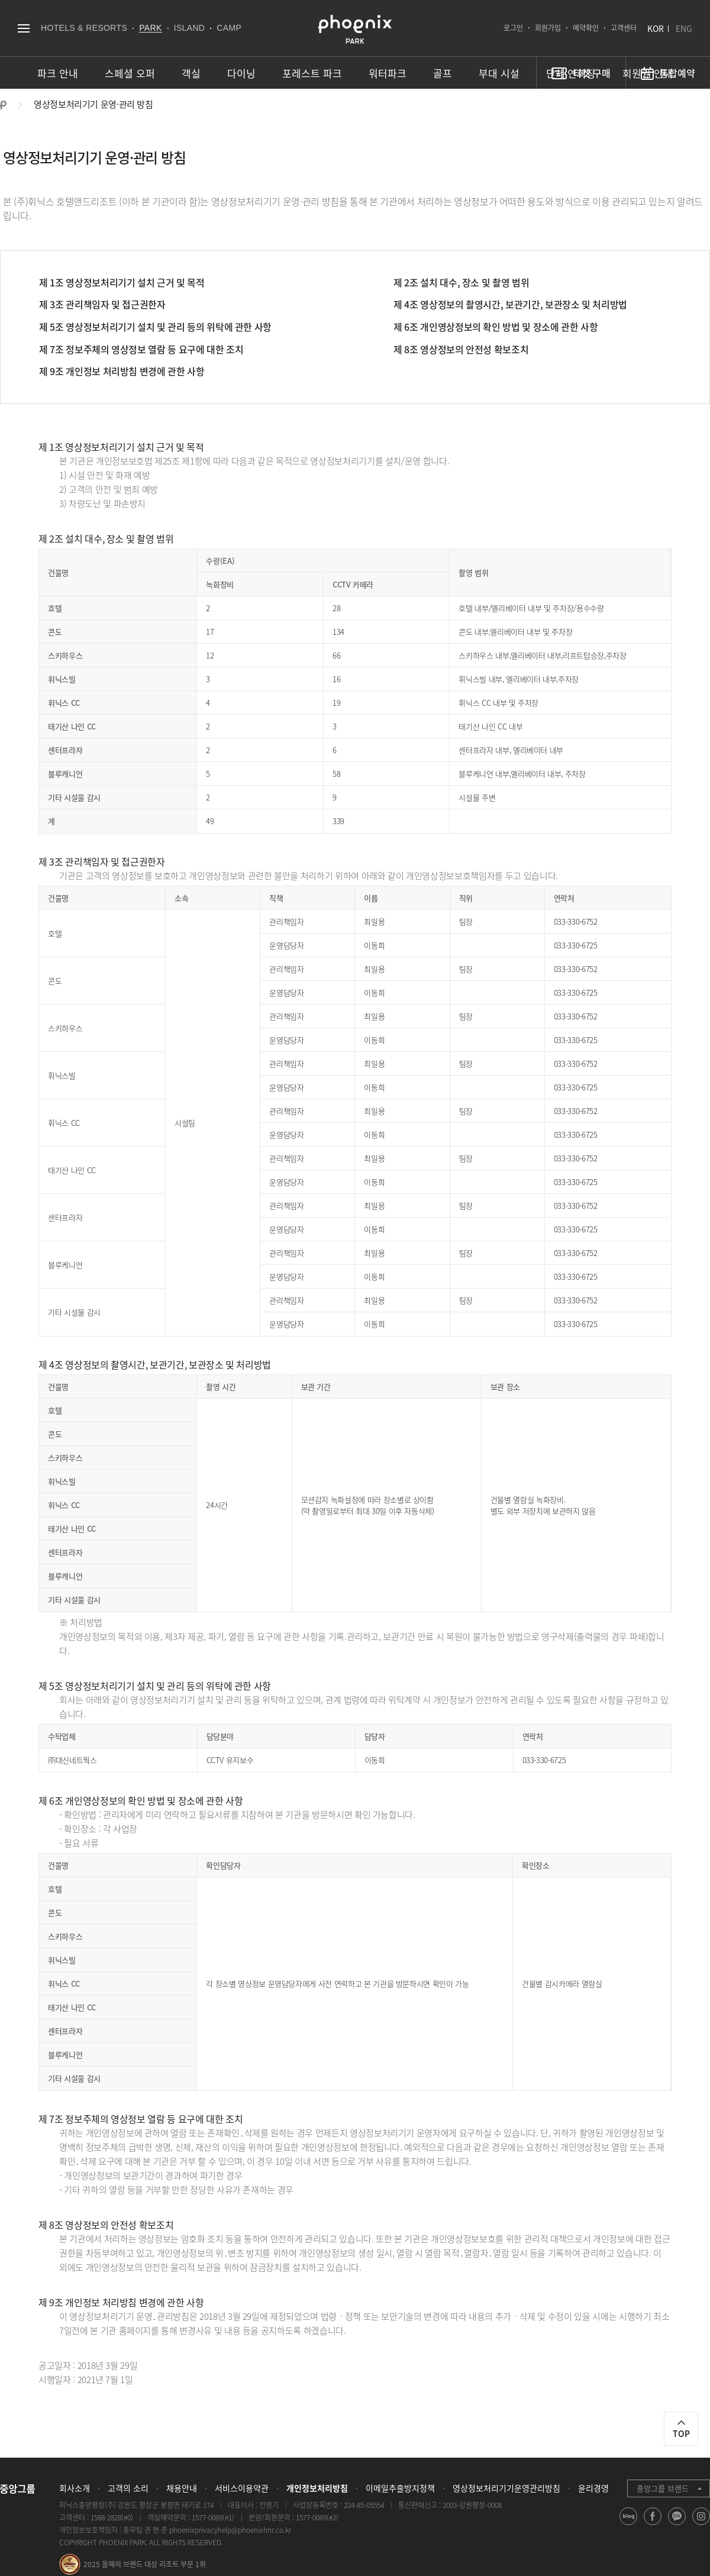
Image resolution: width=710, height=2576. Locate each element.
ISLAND (189, 28)
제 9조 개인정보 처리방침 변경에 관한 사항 (122, 371)
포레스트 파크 (312, 73)
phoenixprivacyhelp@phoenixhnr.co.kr (230, 2530)
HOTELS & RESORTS (84, 28)
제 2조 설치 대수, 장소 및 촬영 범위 (461, 282)
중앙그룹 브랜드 (663, 2488)
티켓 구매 (592, 73)
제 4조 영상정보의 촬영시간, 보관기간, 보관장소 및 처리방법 (510, 304)
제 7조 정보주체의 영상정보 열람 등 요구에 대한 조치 (141, 349)
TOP (681, 2433)
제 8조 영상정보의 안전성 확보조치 (460, 349)
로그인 (513, 27)
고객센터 (624, 27)
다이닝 (241, 73)
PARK (150, 28)
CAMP (229, 28)
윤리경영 (593, 2488)
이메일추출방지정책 (400, 2488)
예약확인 (586, 27)
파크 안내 (57, 73)
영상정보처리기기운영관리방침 (506, 2488)
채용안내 (181, 2488)
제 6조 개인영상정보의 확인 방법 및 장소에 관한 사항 (495, 326)
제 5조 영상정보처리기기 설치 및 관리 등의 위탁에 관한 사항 (155, 326)
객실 (191, 73)
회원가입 (548, 27)
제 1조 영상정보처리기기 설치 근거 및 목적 (122, 282)
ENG (684, 28)
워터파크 (387, 73)
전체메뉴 (23, 28)
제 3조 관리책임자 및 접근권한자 (102, 304)
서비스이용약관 (242, 2488)
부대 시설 (499, 73)
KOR (655, 28)
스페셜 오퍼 (130, 73)
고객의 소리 (128, 2488)
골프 (442, 73)
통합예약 (677, 73)
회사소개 (74, 2488)
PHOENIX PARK (355, 29)
